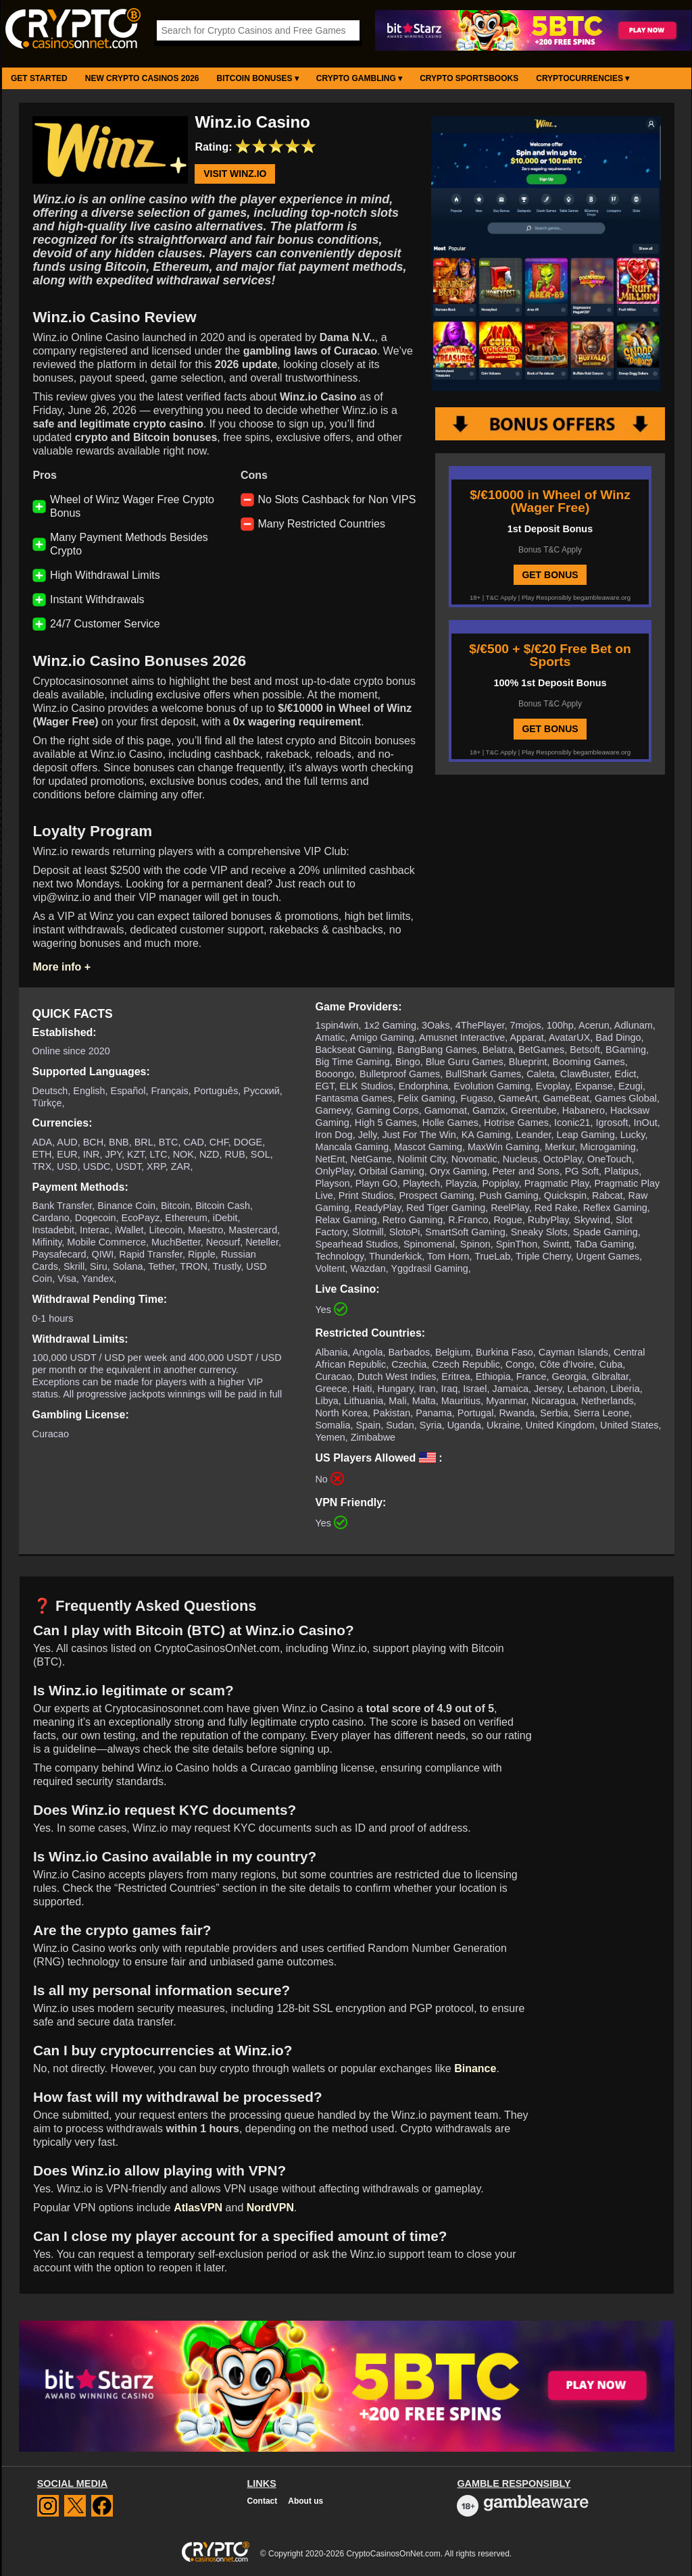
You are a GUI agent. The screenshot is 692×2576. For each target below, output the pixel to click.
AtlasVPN (198, 2207)
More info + (61, 967)
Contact (262, 2501)
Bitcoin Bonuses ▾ (258, 78)
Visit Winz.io (234, 174)
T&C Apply (501, 597)
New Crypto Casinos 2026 (142, 78)
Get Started (39, 78)
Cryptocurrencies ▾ (582, 78)
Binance (475, 2068)
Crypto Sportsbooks (469, 78)
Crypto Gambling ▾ (359, 78)
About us (305, 2501)
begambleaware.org (602, 597)
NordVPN (270, 2207)
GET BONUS (550, 574)
